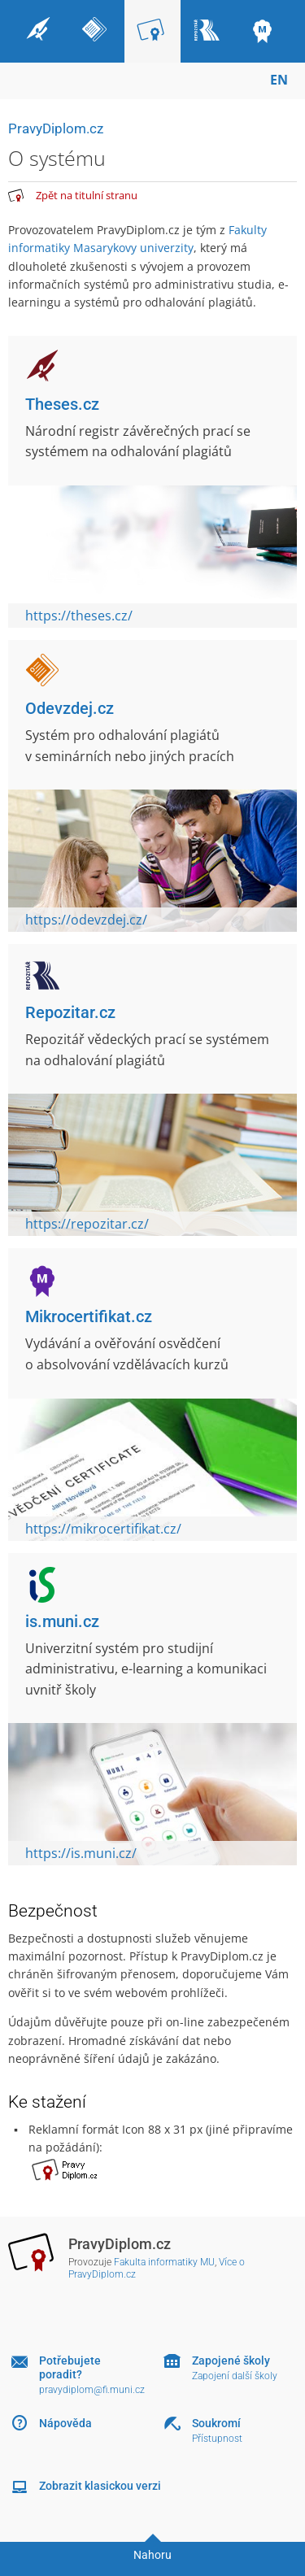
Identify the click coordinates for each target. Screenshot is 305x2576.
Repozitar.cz (70, 1012)
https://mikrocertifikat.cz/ (103, 1529)
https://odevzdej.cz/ (86, 920)
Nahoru (152, 2554)
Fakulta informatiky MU (164, 2262)
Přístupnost (217, 2438)
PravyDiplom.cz (55, 128)
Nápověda (65, 2423)
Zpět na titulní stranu (86, 195)
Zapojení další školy (234, 2376)
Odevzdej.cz (69, 708)
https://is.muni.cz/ (81, 1853)
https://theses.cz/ (79, 615)
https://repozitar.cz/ (87, 1224)
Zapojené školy (231, 2360)
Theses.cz (62, 404)
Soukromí (216, 2423)
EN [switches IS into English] (279, 80)
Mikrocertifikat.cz (88, 1316)
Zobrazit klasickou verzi (100, 2485)
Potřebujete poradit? (70, 2367)
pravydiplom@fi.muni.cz (92, 2389)
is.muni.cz (62, 1621)
